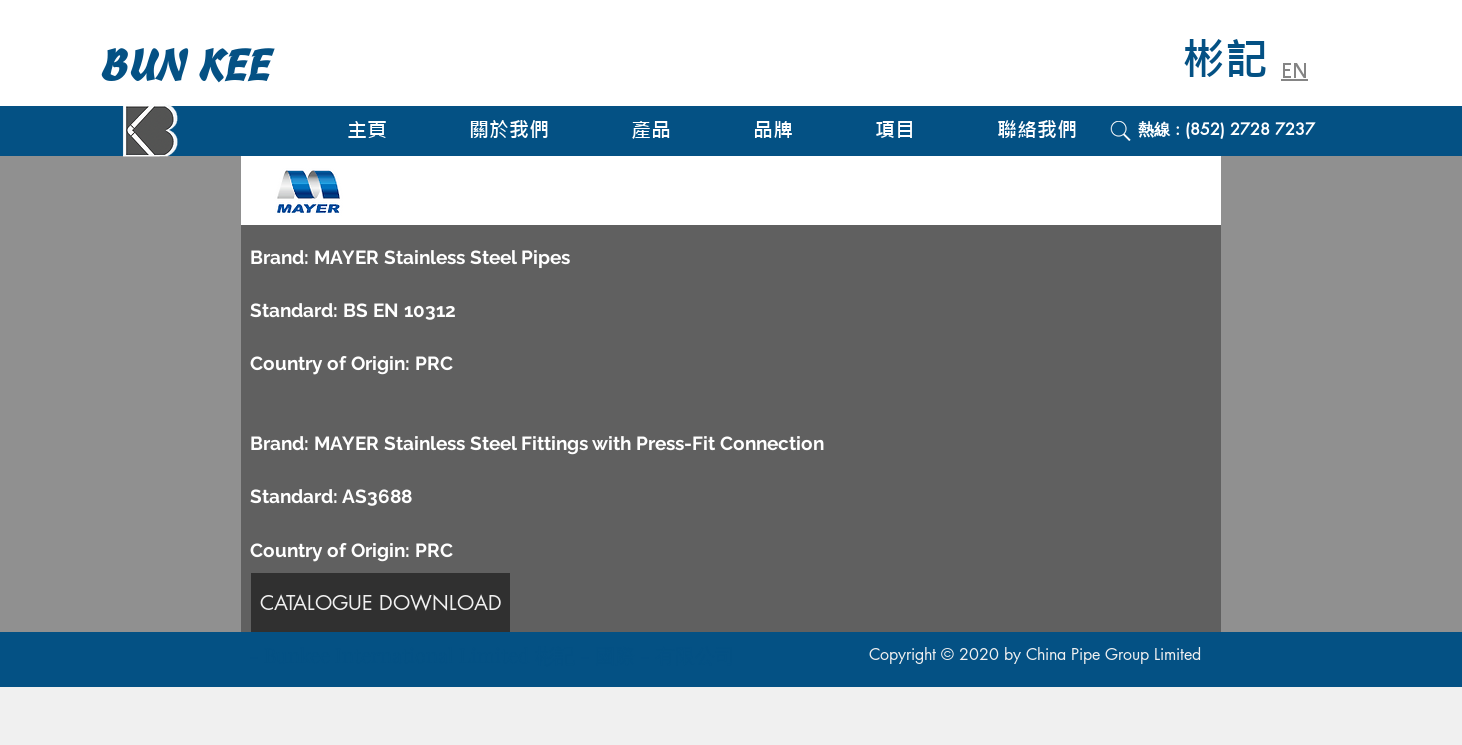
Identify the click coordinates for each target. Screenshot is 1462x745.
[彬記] (1239, 60)
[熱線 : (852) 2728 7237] (1265, 130)
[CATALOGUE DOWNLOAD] (380, 602)
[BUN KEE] (206, 66)
